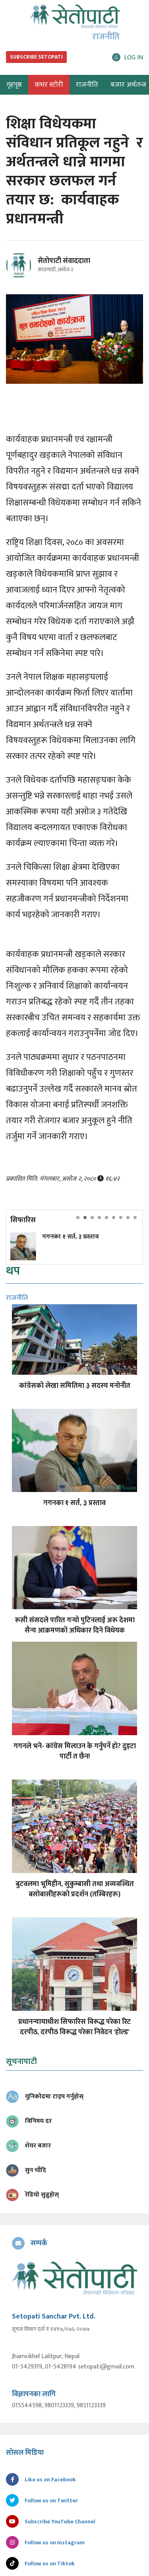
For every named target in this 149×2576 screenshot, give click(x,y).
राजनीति (87, 85)
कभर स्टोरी (49, 85)
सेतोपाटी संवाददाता (64, 261)
